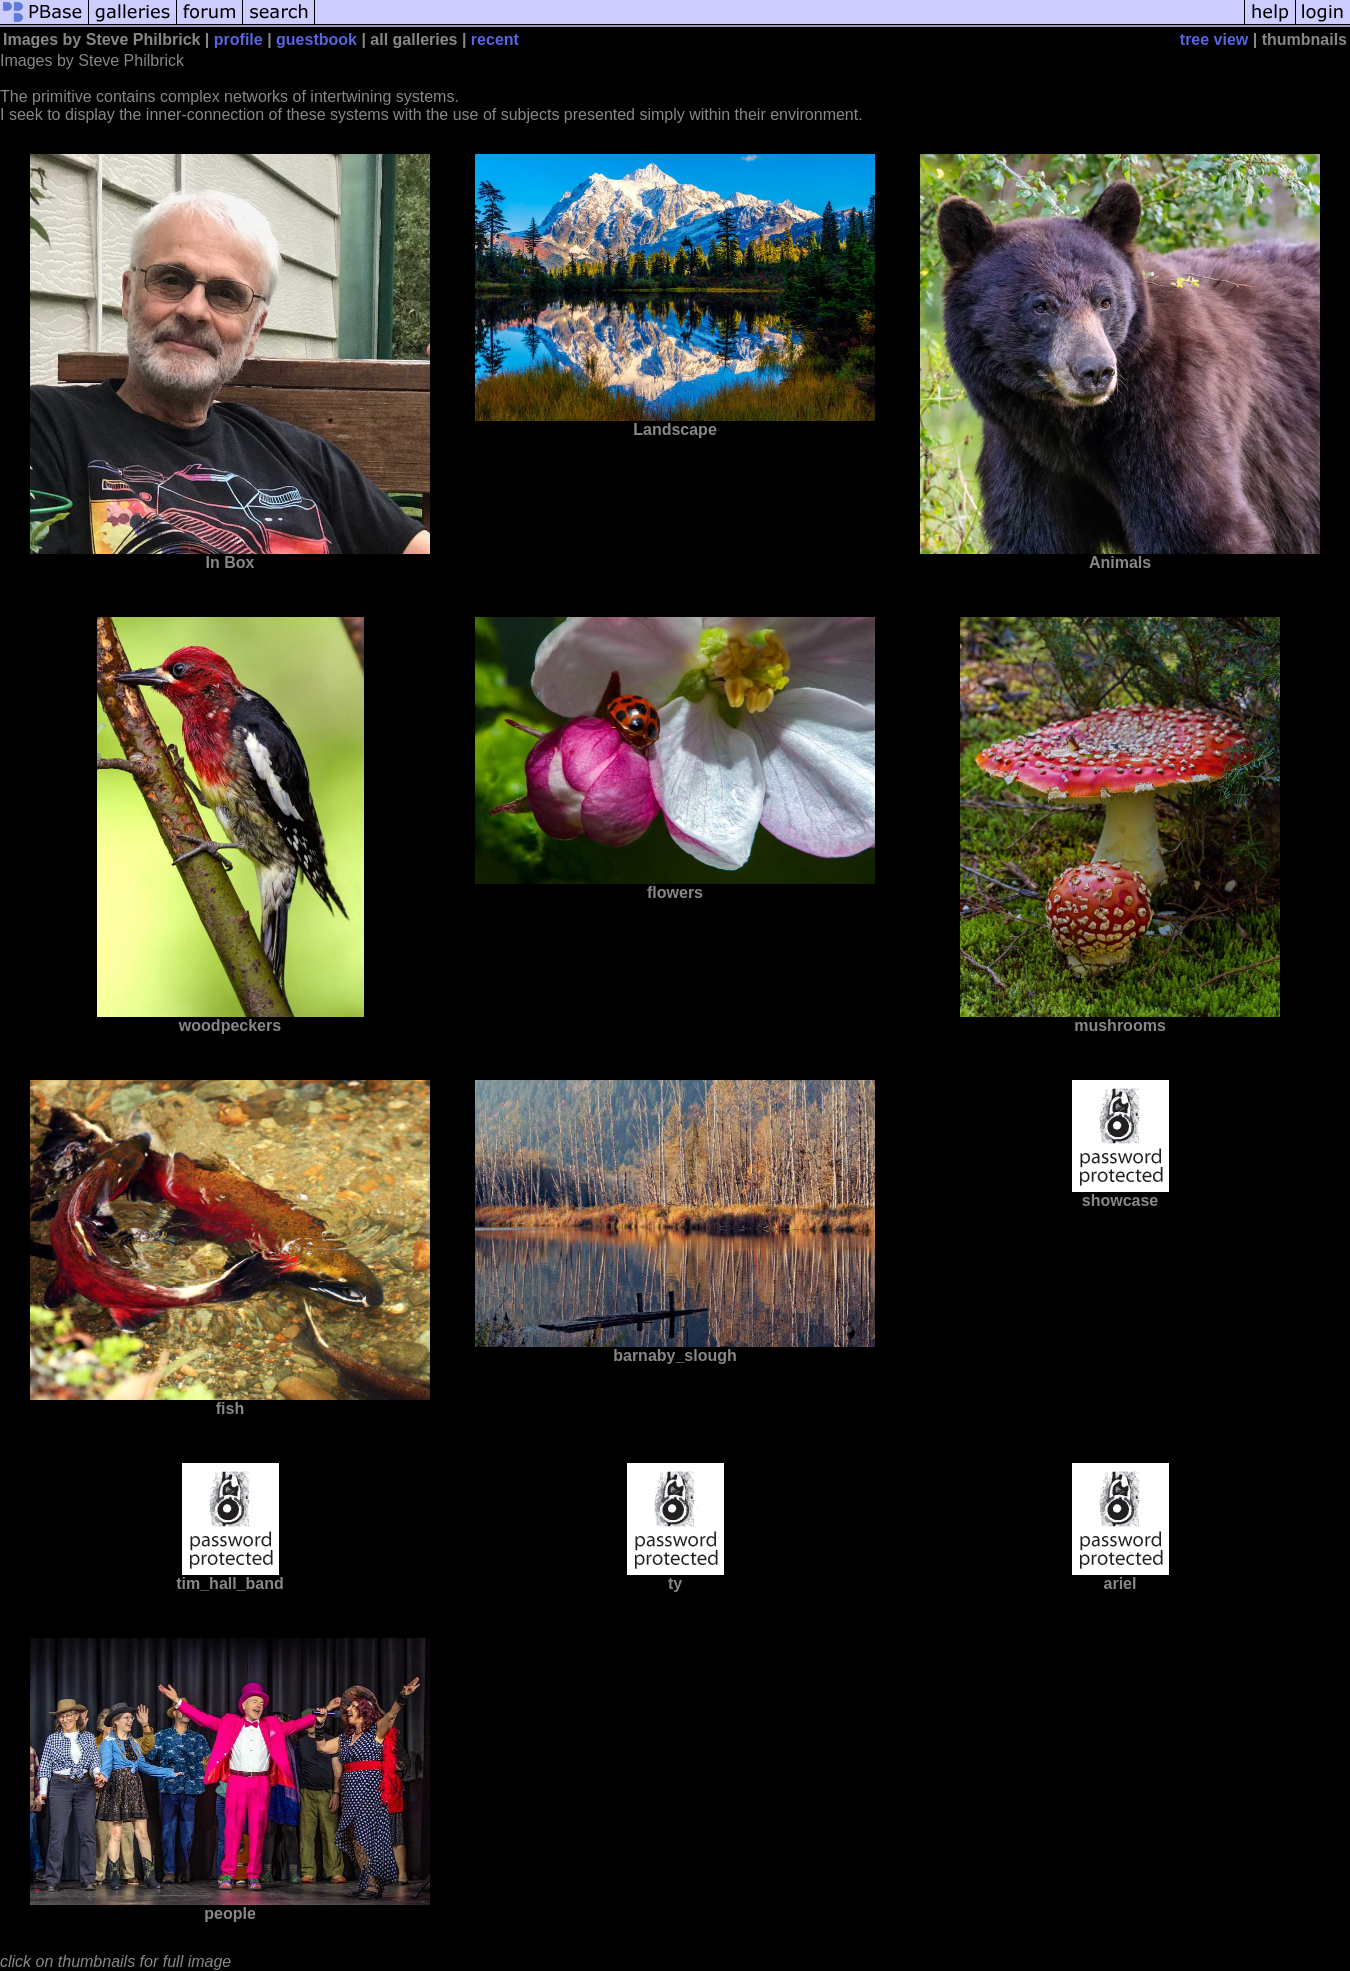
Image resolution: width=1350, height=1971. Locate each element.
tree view (1214, 39)
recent (495, 39)
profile (238, 39)
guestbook (316, 39)
